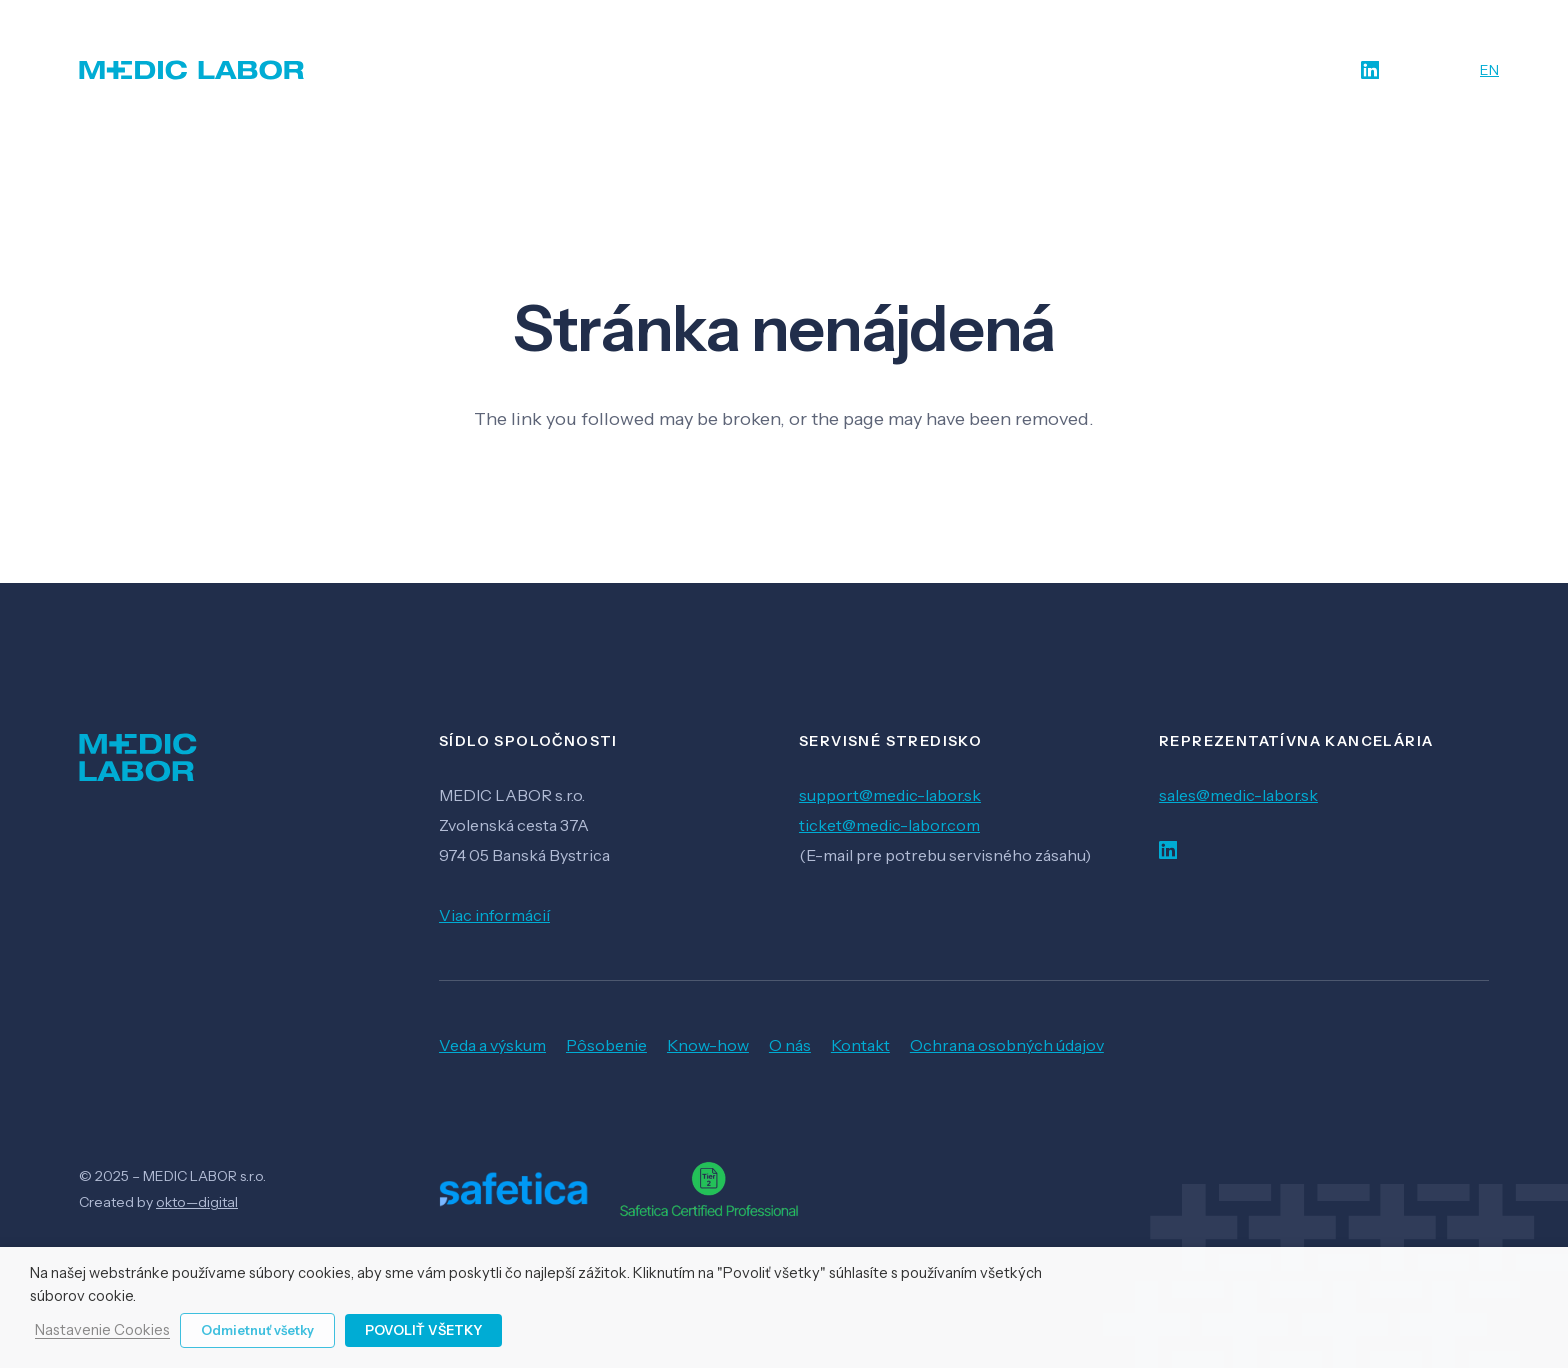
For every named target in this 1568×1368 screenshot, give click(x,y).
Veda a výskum (492, 1045)
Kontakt (860, 1045)
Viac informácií (494, 915)
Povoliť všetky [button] (423, 1330)
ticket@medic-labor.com (889, 825)
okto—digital (197, 1202)
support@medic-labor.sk (890, 795)
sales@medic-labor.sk (1238, 795)
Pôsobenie (606, 1045)
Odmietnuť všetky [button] (257, 1330)
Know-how (708, 1045)
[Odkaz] (192, 70)
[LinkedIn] (1370, 70)
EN (1489, 70)
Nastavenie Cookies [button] (102, 1331)
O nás (790, 1045)
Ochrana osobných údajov (1007, 1045)
